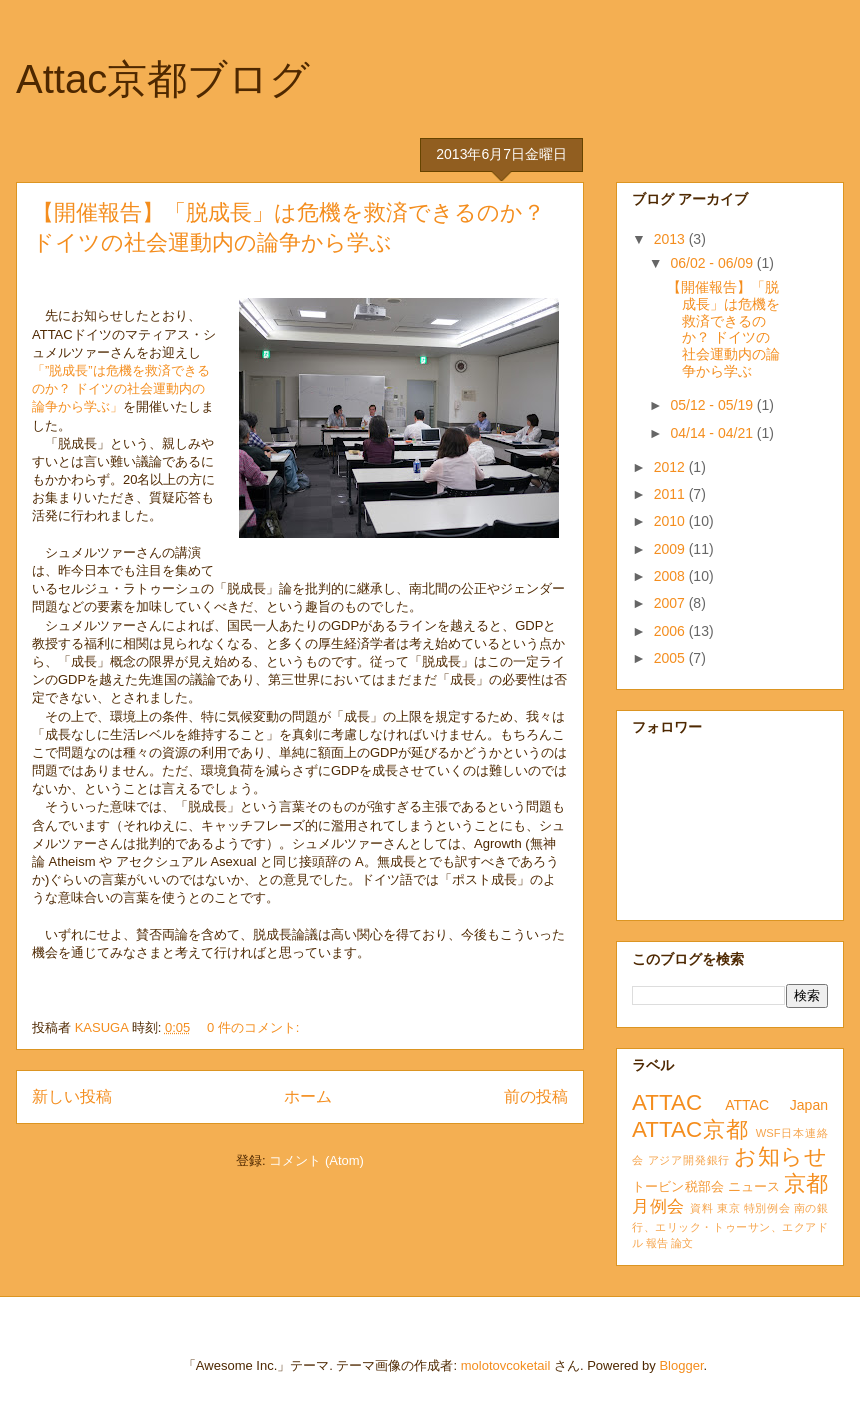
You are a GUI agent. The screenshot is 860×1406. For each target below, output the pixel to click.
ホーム (308, 1096)
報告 (657, 1243)
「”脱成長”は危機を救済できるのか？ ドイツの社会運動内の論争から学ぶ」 (121, 388)
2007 (671, 603)
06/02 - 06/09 (713, 263)
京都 (806, 1183)
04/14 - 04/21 (713, 433)
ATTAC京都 (690, 1129)
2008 (671, 576)
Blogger (681, 1365)
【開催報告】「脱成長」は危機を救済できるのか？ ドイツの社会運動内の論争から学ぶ (723, 329)
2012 (671, 467)
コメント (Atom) (316, 1160)
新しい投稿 (72, 1096)
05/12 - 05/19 (713, 405)
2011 (671, 494)
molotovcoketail (506, 1365)
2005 (671, 658)
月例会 (658, 1206)
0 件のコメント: (255, 1027)
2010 (671, 521)
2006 (671, 631)
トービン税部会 (678, 1187)
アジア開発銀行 (689, 1160)
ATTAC (667, 1102)
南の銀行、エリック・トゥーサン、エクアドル (730, 1225)
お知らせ (781, 1156)
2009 (671, 549)
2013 (671, 239)
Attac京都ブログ (163, 79)
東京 (728, 1208)
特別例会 (767, 1208)
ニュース (754, 1187)
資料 (701, 1208)
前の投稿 (536, 1096)
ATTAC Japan (776, 1105)
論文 (682, 1243)
